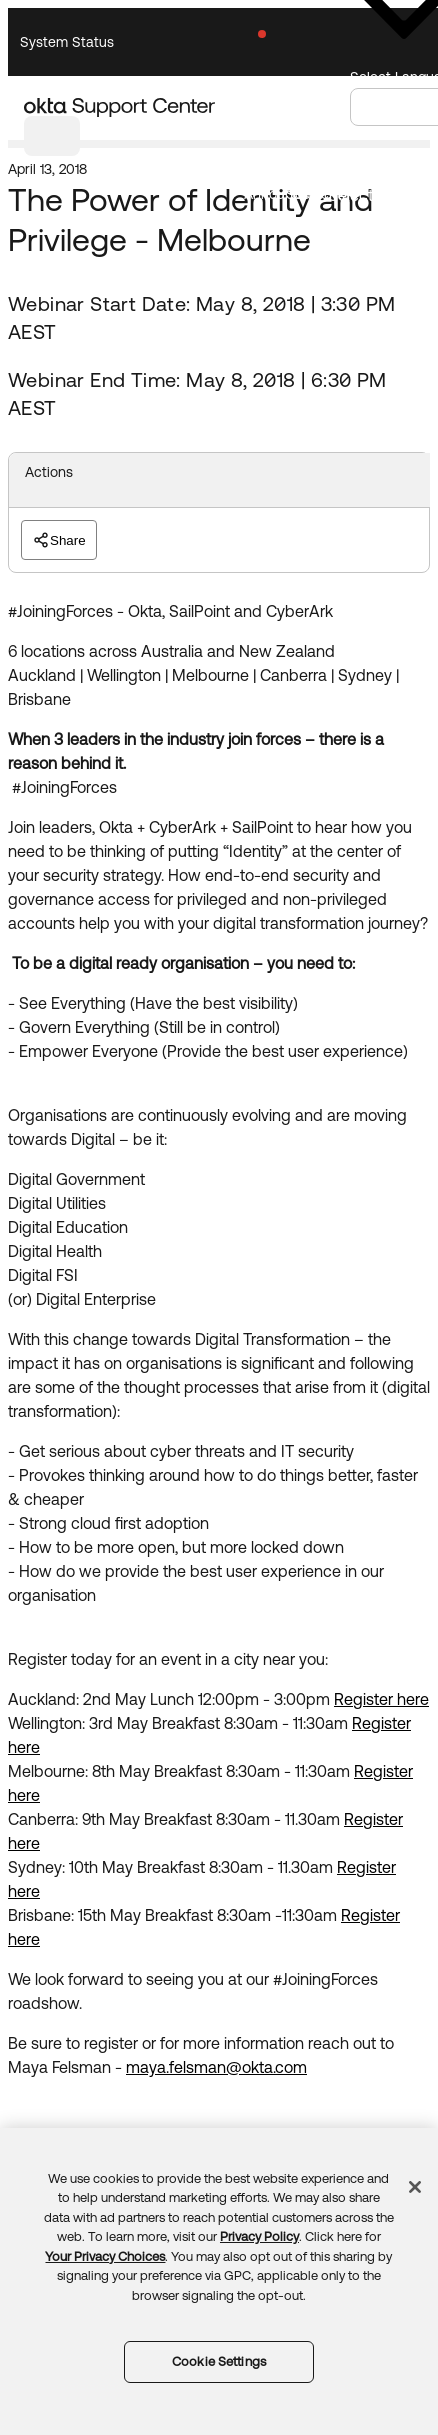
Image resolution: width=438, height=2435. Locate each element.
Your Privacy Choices (105, 2256)
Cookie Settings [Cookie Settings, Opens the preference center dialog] (219, 2361)
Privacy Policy (259, 2236)
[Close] (415, 2187)
